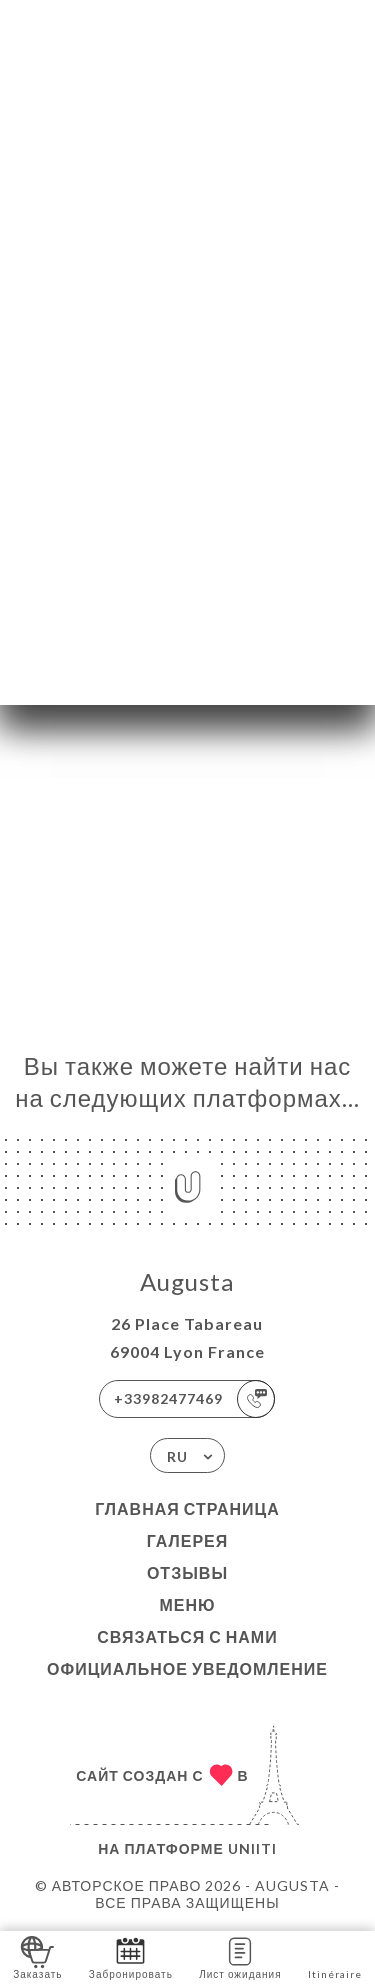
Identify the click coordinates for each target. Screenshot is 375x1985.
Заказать (37, 1956)
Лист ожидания (240, 1956)
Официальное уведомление (187, 1668)
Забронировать (131, 1956)
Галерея (188, 1540)
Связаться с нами (187, 1636)
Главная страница (187, 1508)
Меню (187, 1604)
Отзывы (187, 1572)
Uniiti (252, 1848)
